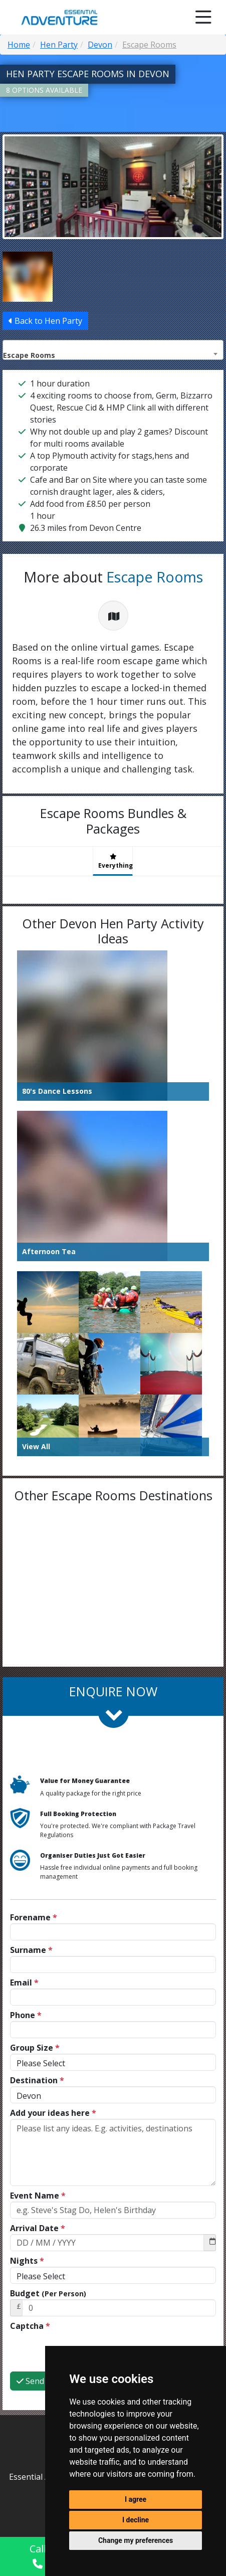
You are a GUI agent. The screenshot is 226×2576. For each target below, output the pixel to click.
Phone (26, 2015)
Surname (31, 1949)
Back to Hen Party (45, 320)
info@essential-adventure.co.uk (113, 2475)
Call (38, 2555)
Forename (33, 1917)
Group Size (35, 2047)
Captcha (30, 2325)
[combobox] (113, 349)
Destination (37, 2080)
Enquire (188, 2555)
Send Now (40, 2342)
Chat (126, 2553)
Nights (27, 2260)
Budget (48, 2293)
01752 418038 (113, 2492)
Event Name (38, 2195)
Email (24, 1982)
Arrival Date (37, 2228)
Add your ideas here (53, 2112)
